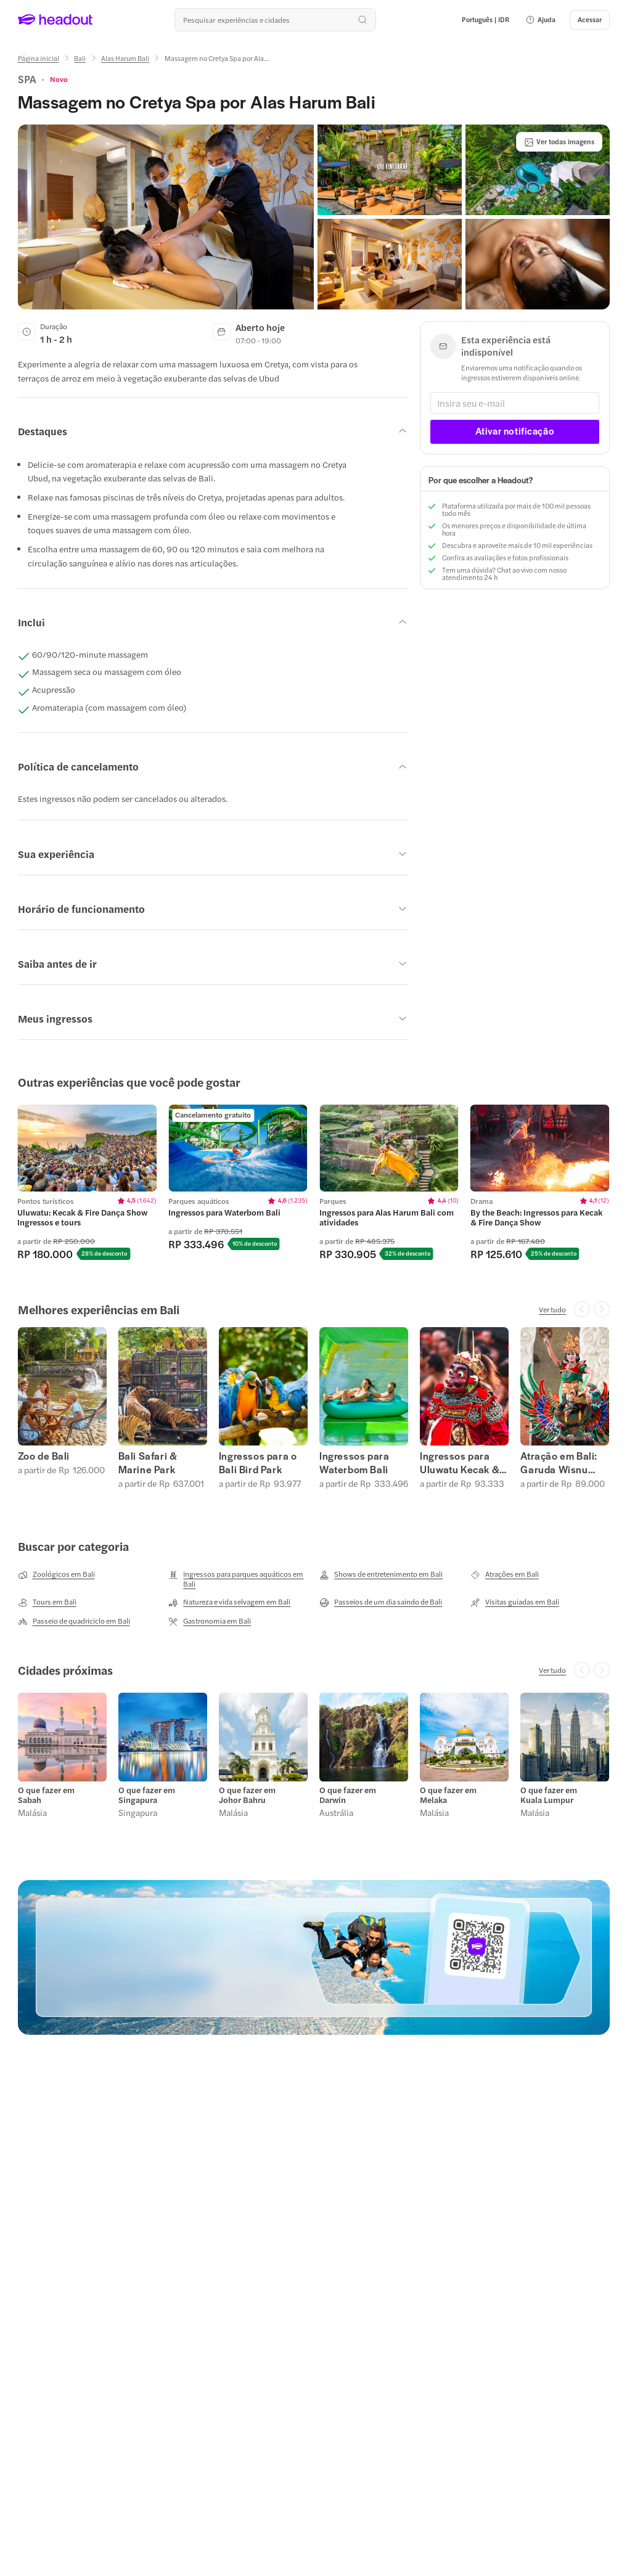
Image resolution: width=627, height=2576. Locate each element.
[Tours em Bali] (47, 1602)
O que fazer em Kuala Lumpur (548, 1795)
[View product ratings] (59, 79)
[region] (313, 1182)
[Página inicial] (38, 58)
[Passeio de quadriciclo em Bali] (74, 1621)
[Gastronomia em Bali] (209, 1621)
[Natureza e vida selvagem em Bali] (229, 1602)
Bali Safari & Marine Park (148, 1462)
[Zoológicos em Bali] (56, 1574)
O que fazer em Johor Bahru (247, 1795)
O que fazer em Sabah (46, 1795)
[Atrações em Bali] (504, 1574)
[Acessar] (590, 20)
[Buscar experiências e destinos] (275, 20)
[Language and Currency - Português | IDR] (485, 20)
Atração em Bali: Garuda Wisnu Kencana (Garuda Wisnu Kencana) (561, 1462)
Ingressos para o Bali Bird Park (258, 1462)
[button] (540, 20)
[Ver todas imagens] (559, 142)
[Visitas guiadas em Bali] (514, 1602)
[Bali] (80, 58)
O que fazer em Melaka (448, 1795)
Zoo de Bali (44, 1456)
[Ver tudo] (552, 1309)
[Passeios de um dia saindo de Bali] (380, 1602)
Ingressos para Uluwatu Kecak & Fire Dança (459, 1462)
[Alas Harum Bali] (125, 58)
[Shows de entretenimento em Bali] (381, 1574)
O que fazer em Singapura (146, 1795)
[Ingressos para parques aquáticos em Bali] (238, 1579)
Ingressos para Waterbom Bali (354, 1462)
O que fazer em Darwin (347, 1795)
